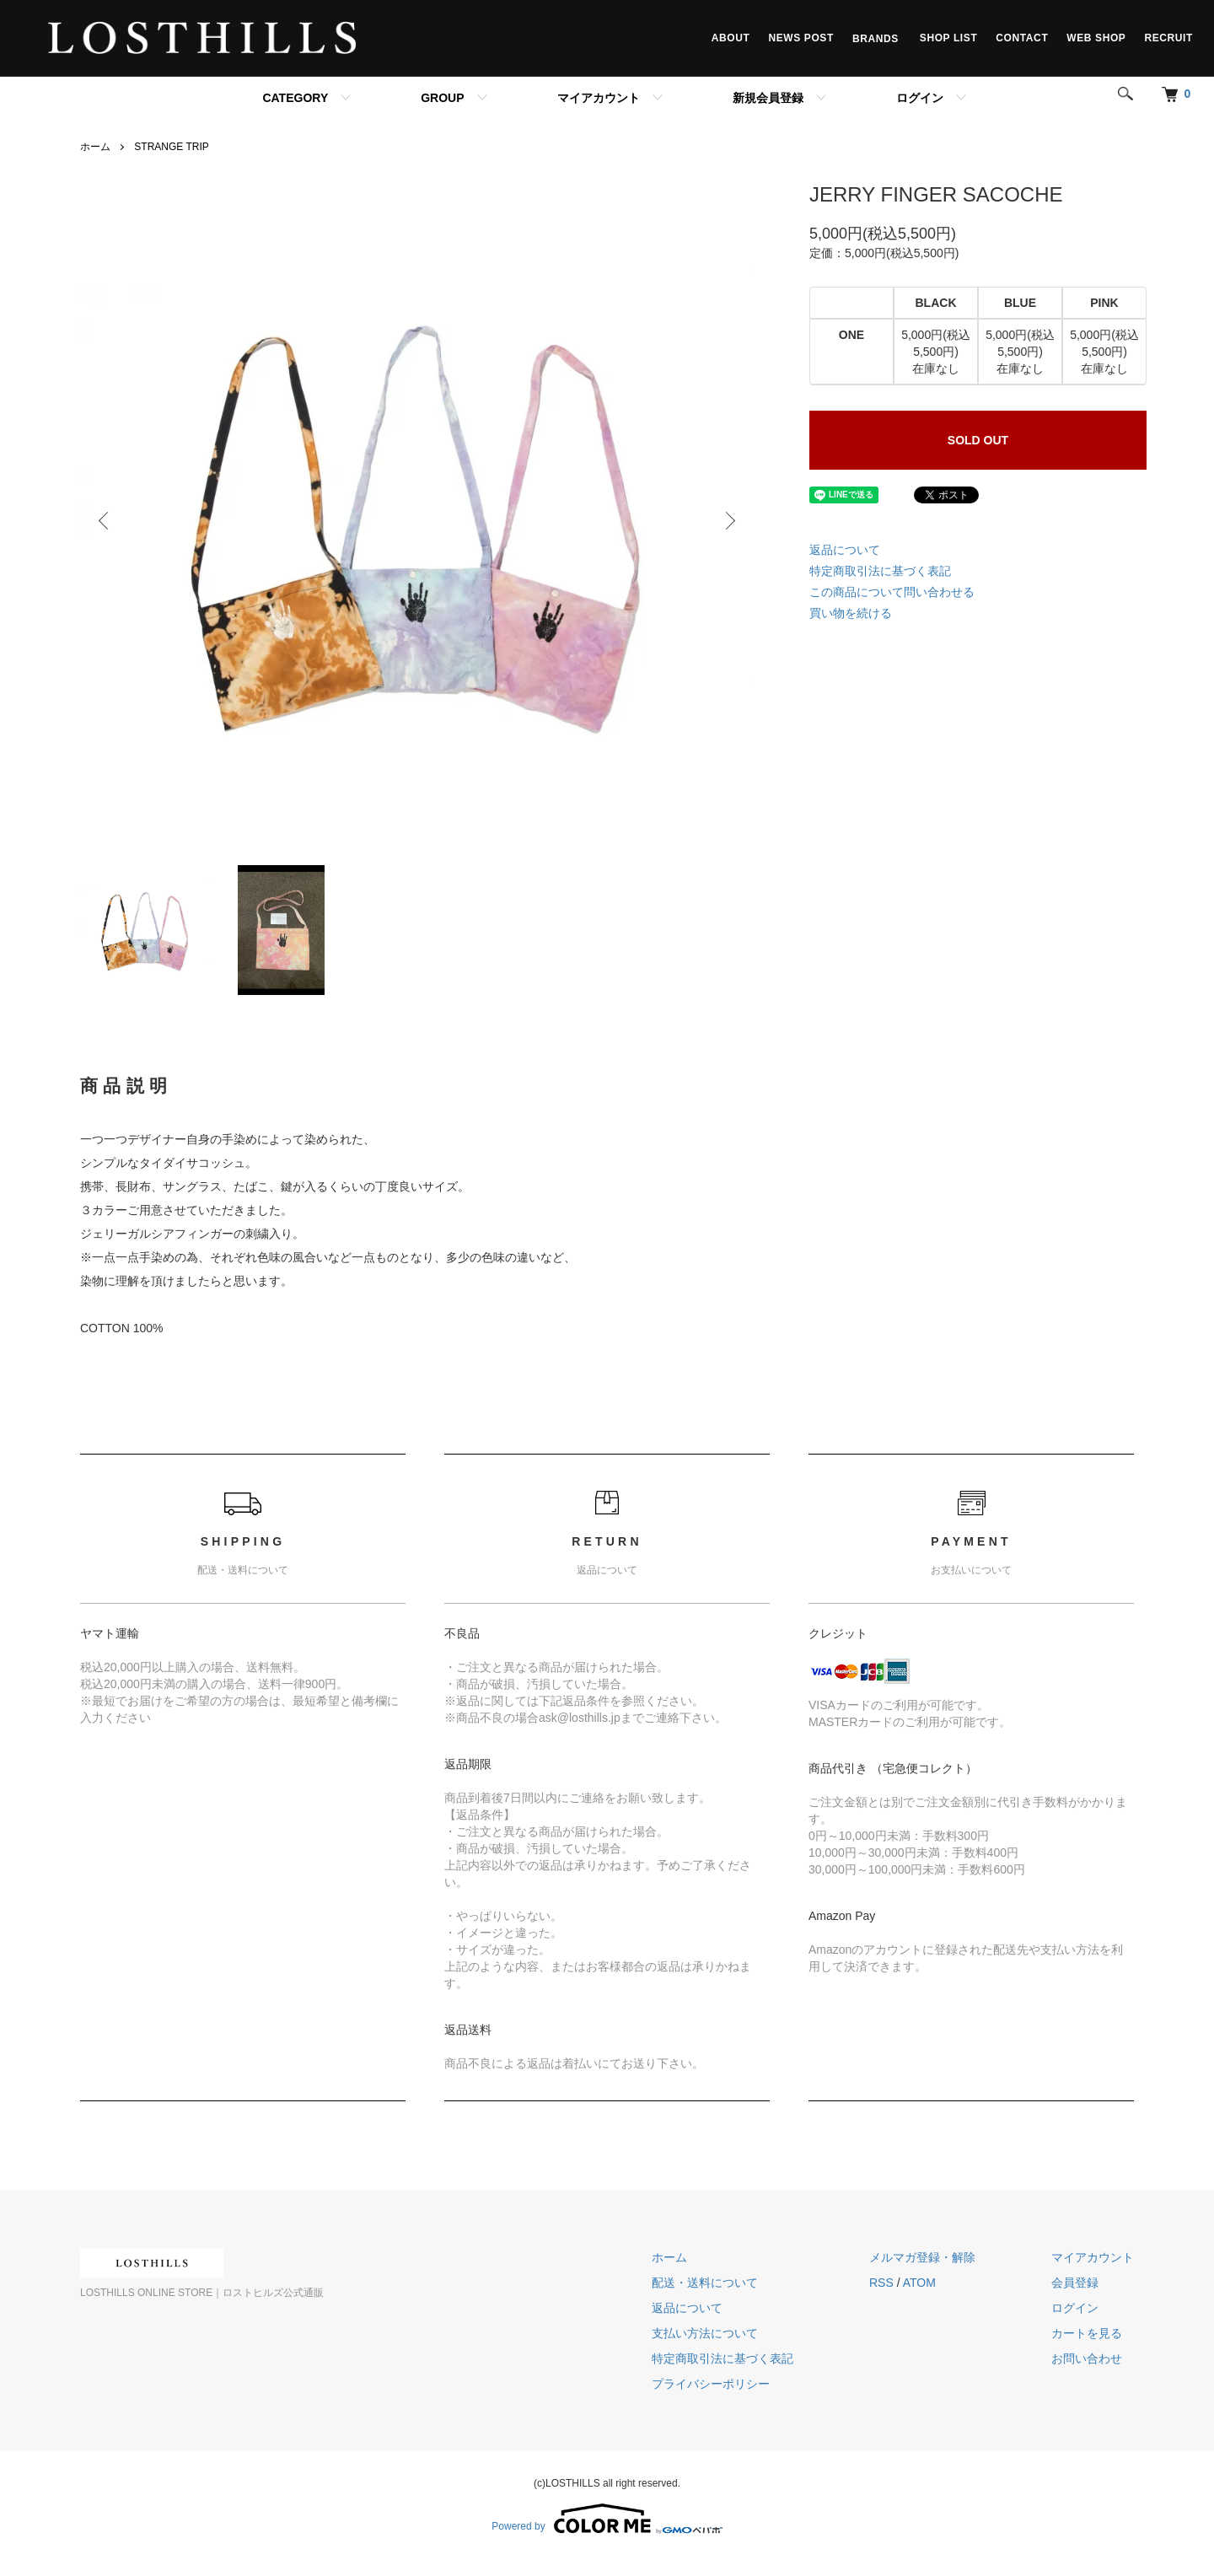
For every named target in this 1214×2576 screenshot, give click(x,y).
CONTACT (1022, 38)
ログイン (919, 98)
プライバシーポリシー (711, 2383)
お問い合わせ (1086, 2358)
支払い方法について (705, 2333)
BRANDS (876, 38)
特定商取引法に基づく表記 (880, 571)
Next (729, 521)
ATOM (919, 2282)
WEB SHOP (1095, 38)
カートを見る (1086, 2333)
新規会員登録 (768, 98)
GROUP (442, 98)
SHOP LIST (949, 38)
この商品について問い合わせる (892, 592)
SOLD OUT (978, 440)
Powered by (607, 2518)
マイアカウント (598, 98)
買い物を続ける (850, 613)
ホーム (95, 147)
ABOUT (731, 38)
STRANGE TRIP (171, 147)
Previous (105, 521)
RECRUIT (1168, 38)
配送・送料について (705, 2282)
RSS (881, 2282)
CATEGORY (295, 98)
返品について (844, 550)
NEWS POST (800, 38)
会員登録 (1075, 2282)
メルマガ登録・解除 (922, 2257)
